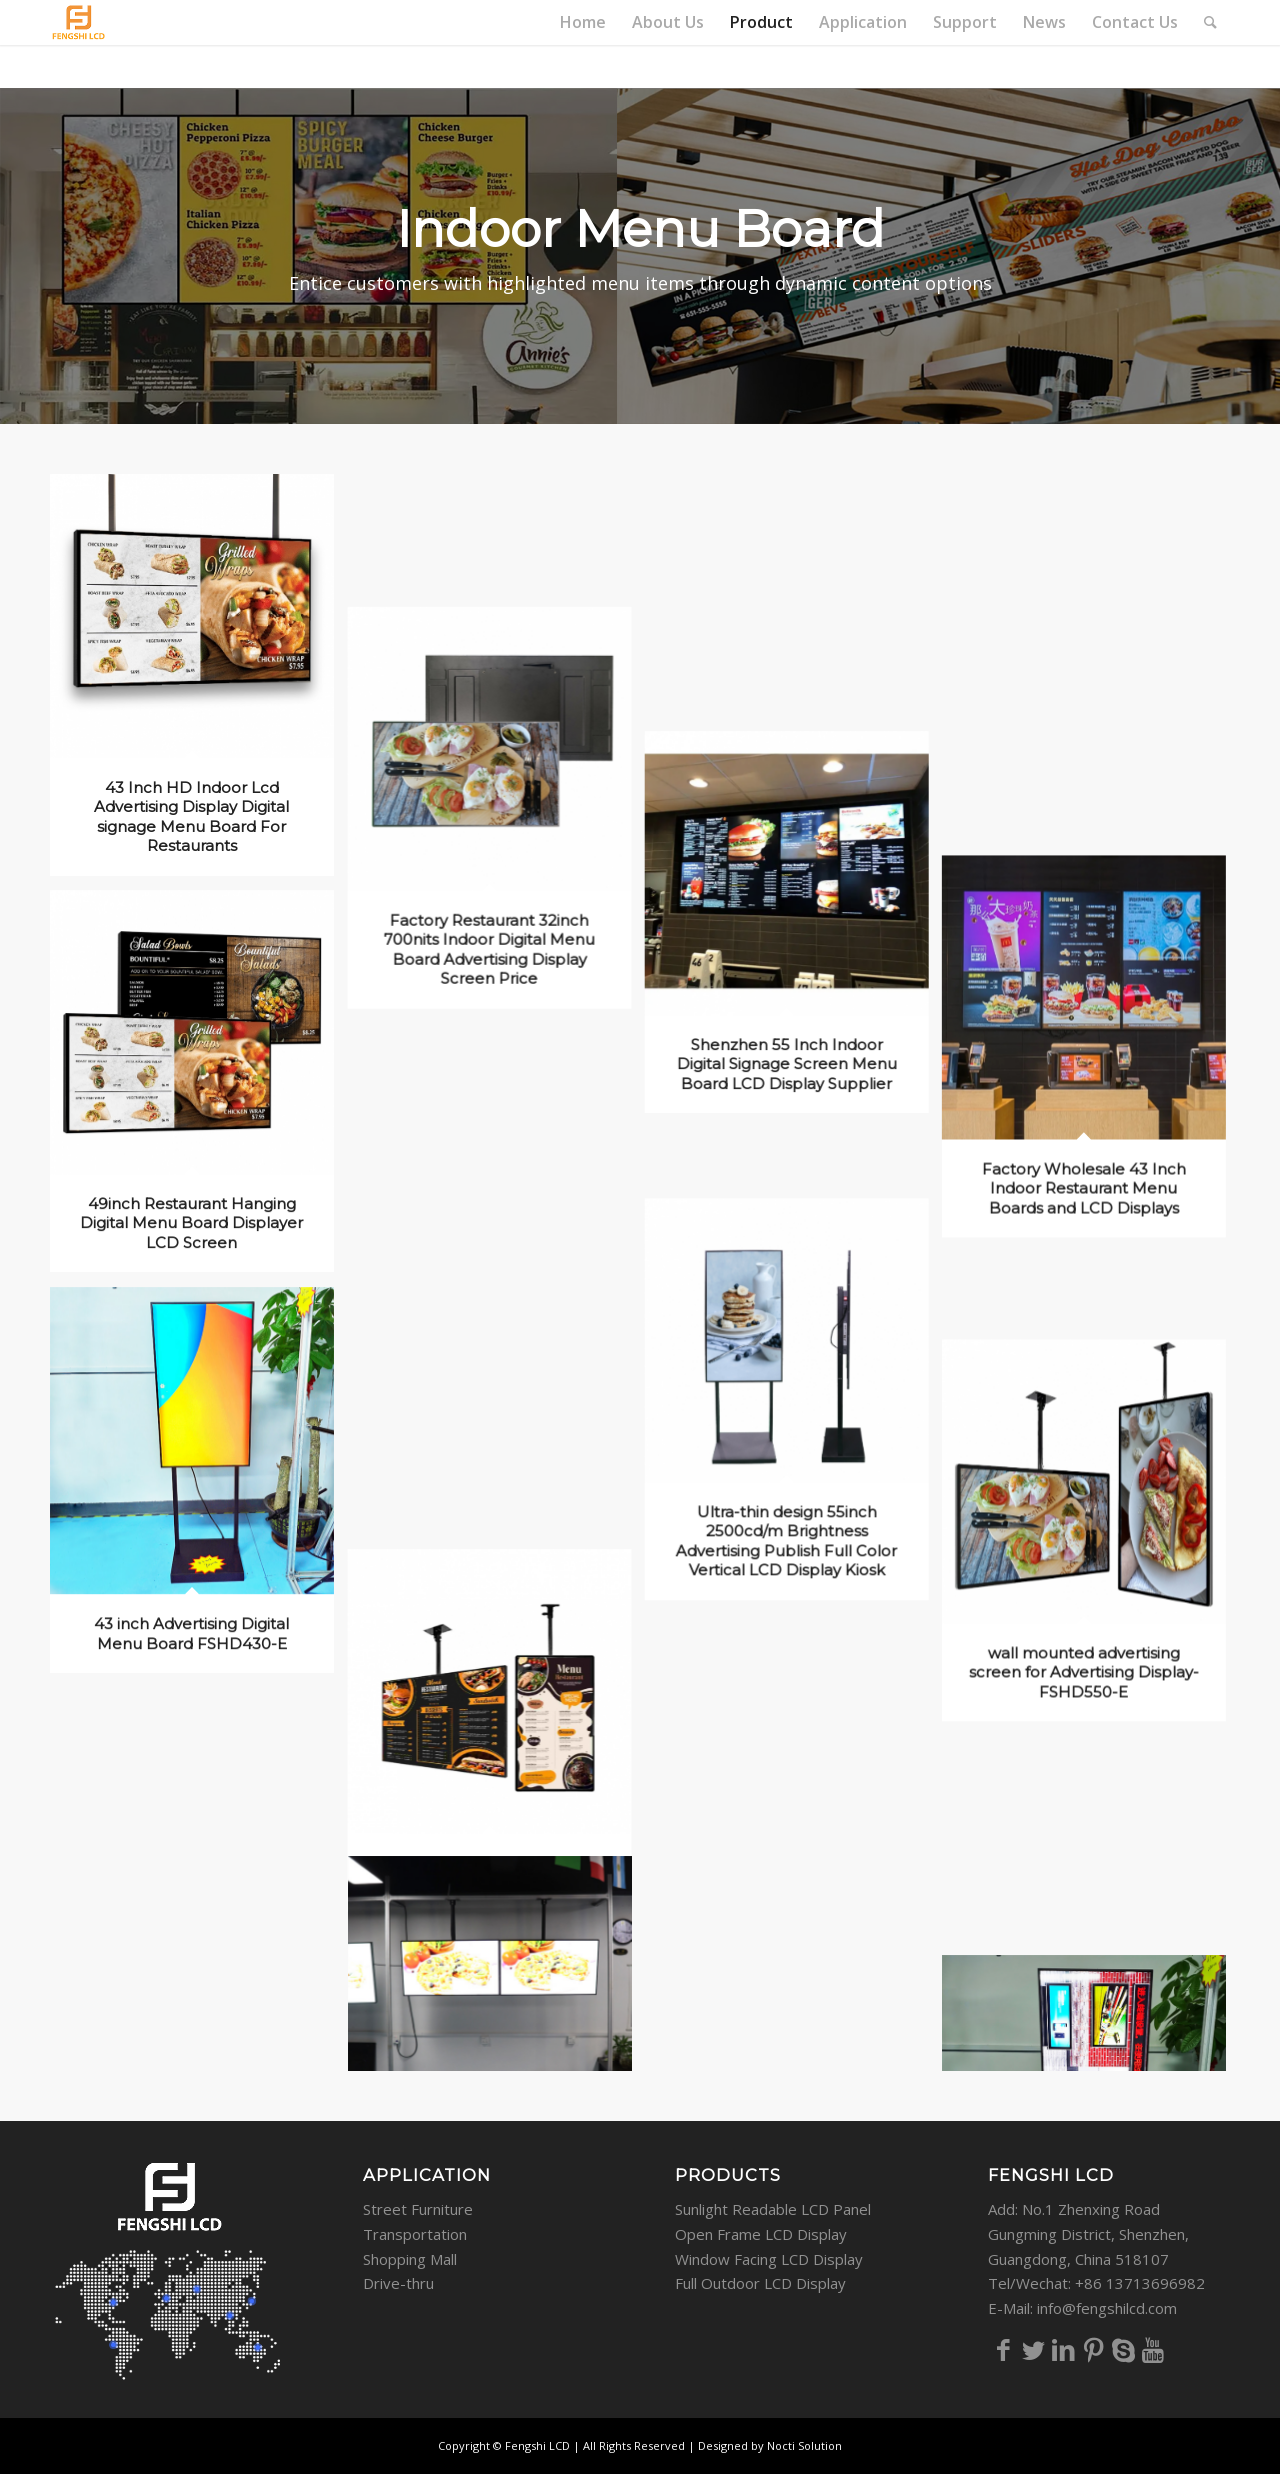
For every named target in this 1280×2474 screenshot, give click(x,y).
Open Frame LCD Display (761, 2234)
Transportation (415, 2234)
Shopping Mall (410, 2259)
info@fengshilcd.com (1107, 2308)
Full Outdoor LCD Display (760, 2283)
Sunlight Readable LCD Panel (773, 2209)
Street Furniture (418, 2209)
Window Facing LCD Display (769, 2259)
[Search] (1210, 22)
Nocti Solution (804, 2445)
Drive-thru (398, 2283)
